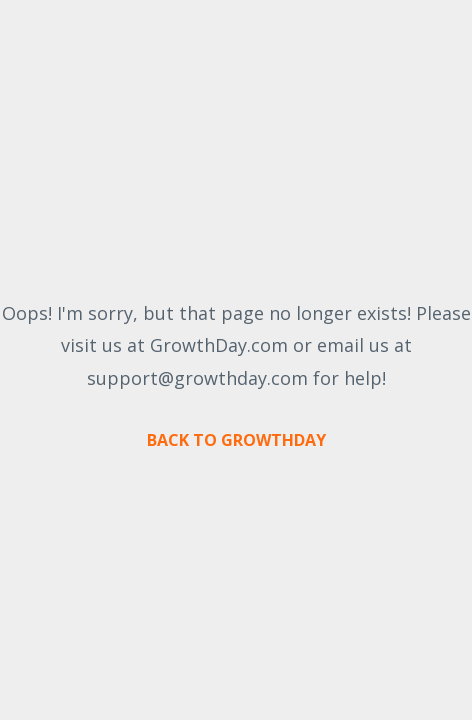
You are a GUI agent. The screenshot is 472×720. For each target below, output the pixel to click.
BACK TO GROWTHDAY (236, 440)
